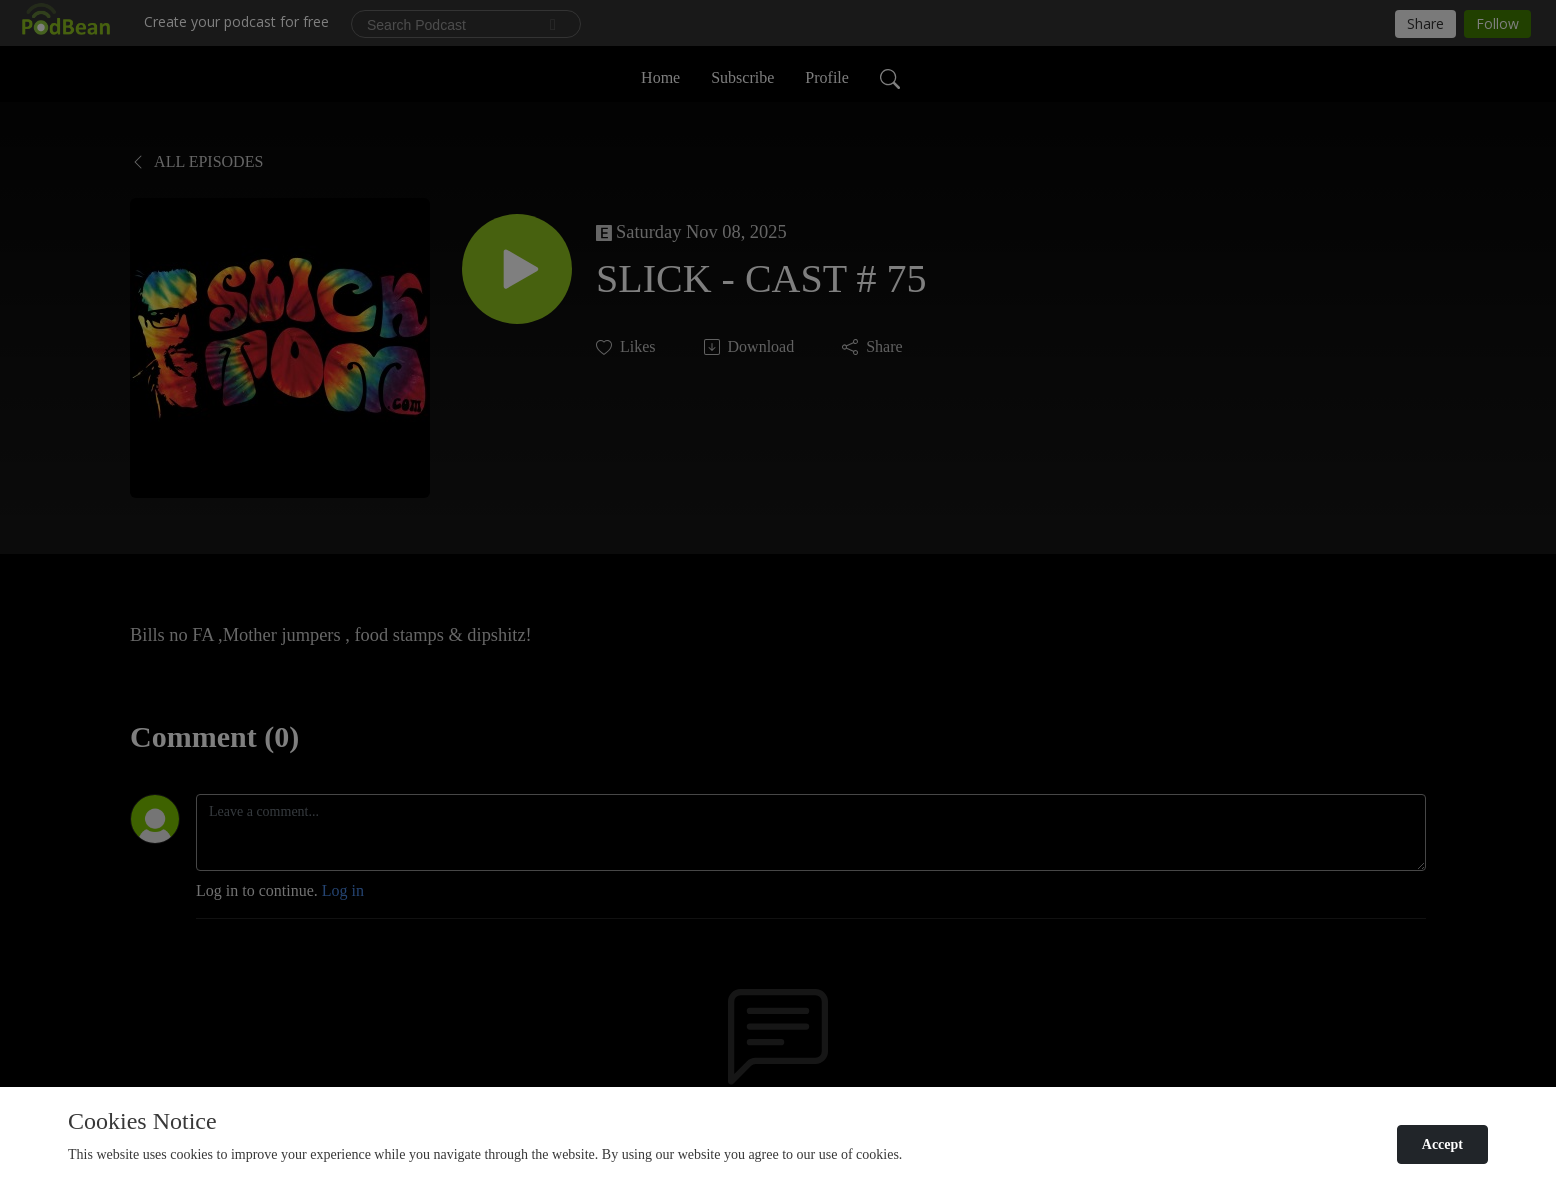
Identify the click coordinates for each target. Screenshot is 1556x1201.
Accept (1442, 1144)
